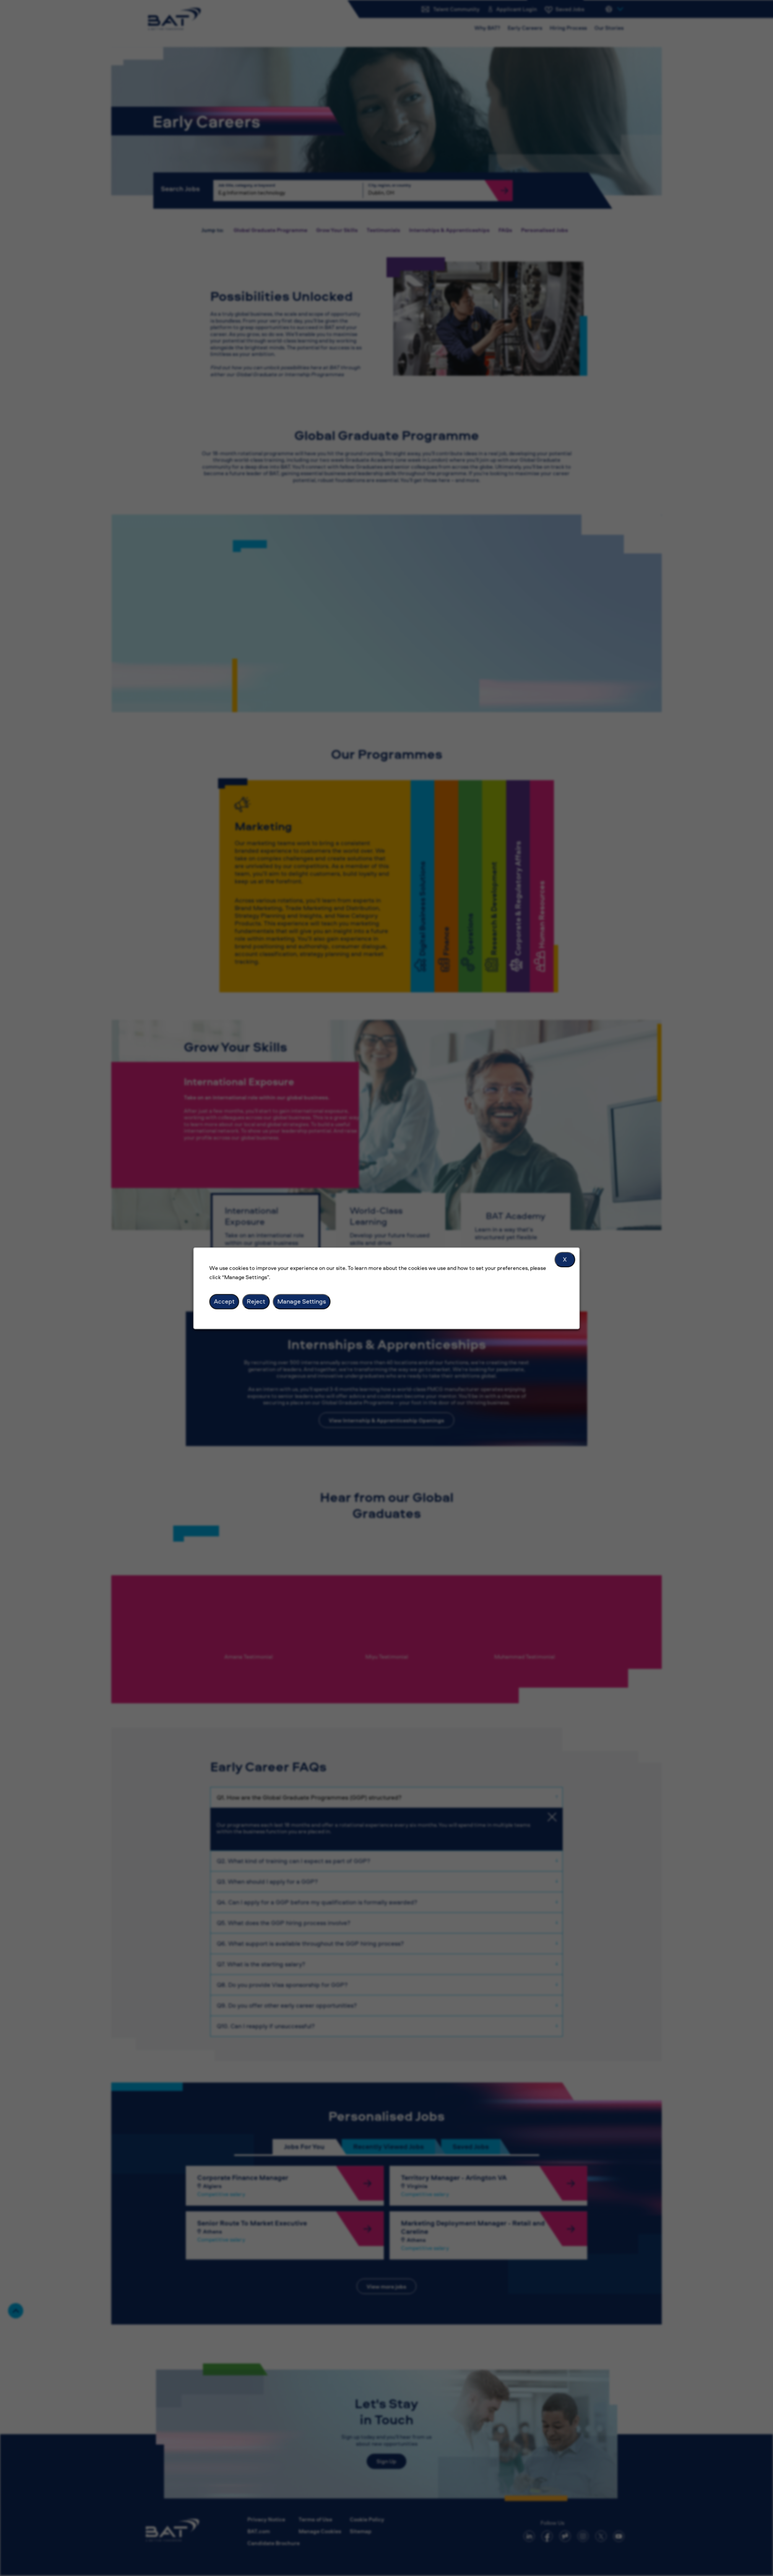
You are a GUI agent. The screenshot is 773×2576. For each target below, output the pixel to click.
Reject (256, 1301)
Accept (224, 1301)
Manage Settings (302, 1301)
